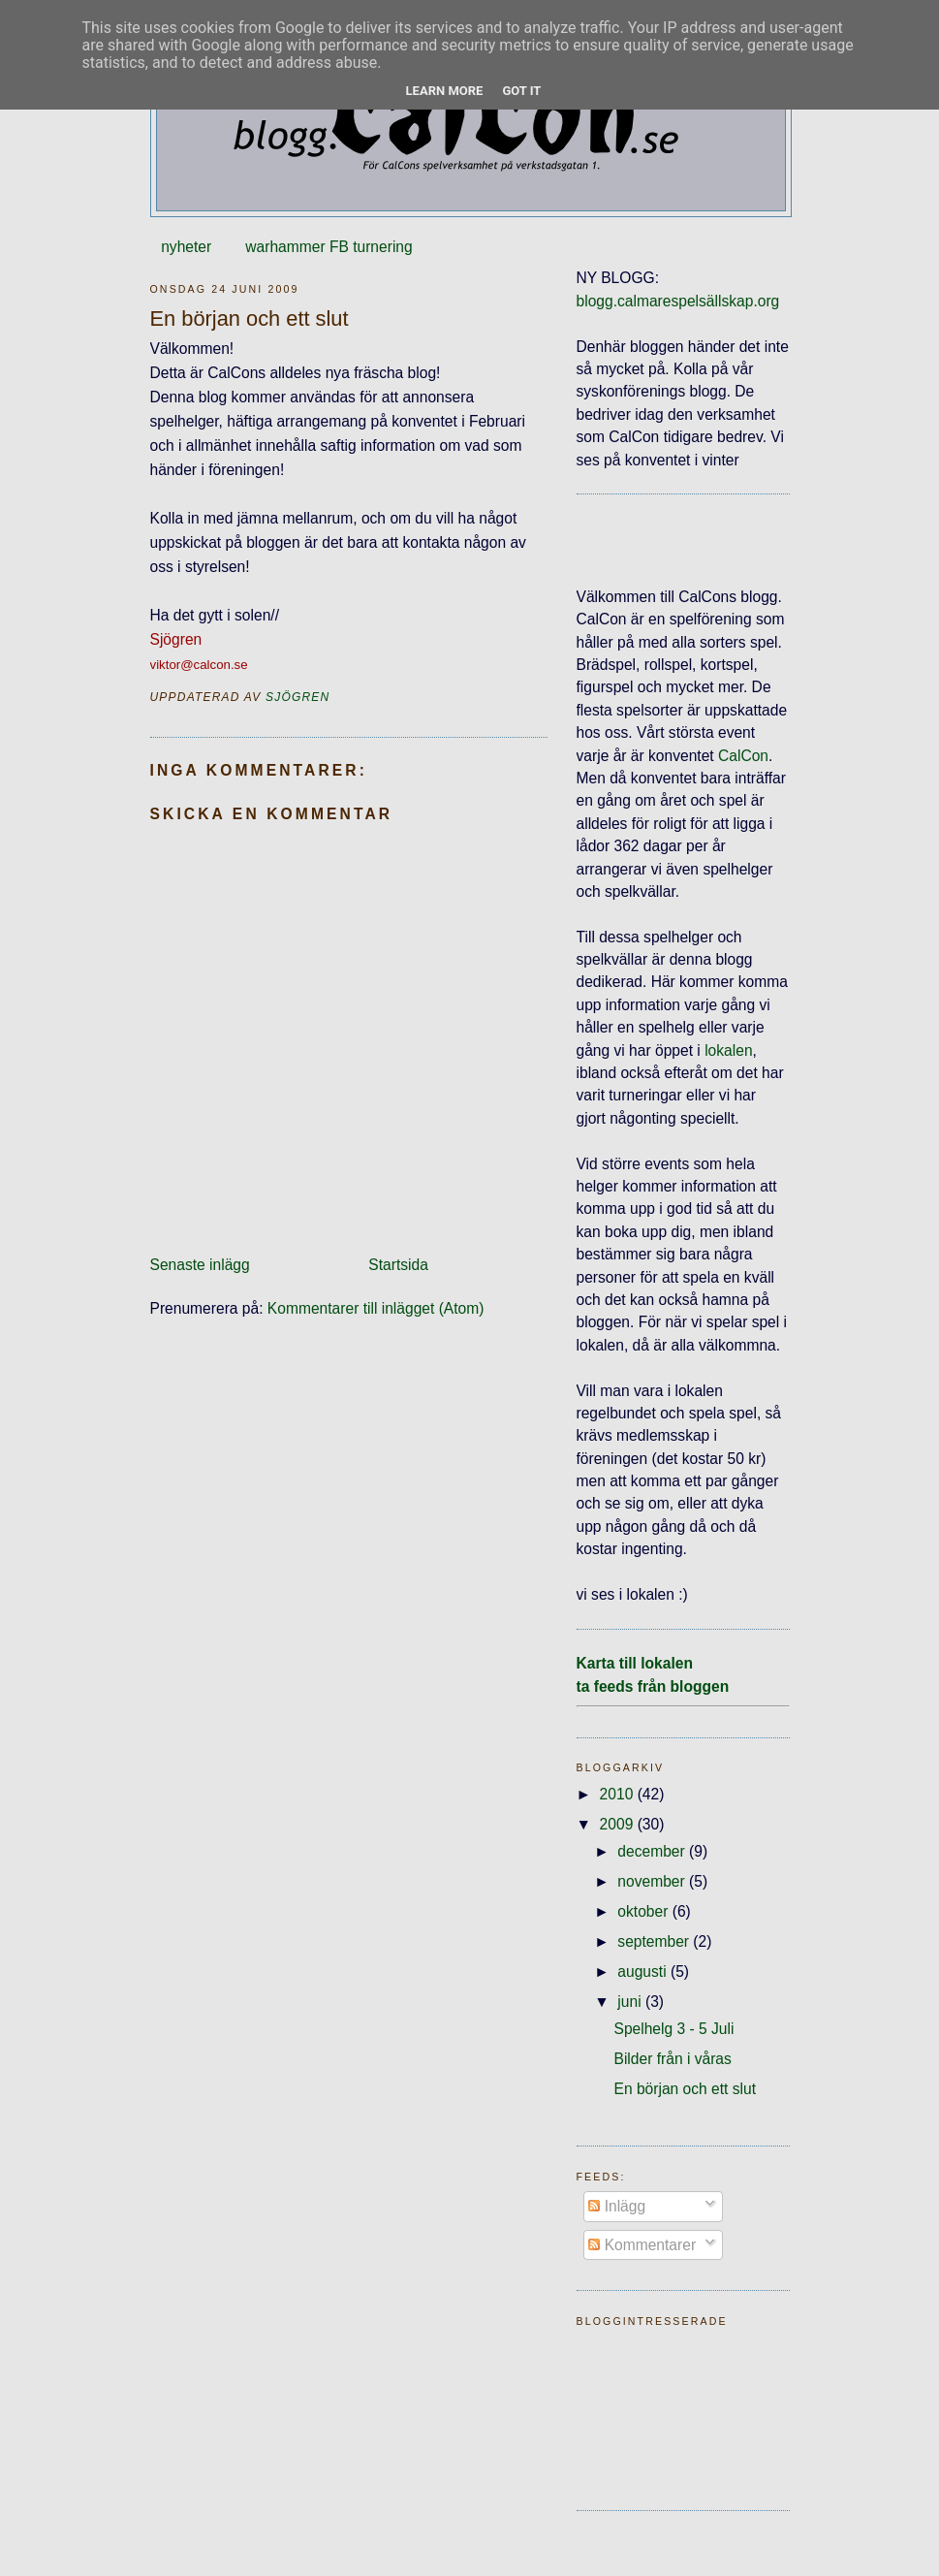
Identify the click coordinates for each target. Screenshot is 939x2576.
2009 (619, 1824)
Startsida (398, 1264)
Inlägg (616, 2206)
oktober (644, 1911)
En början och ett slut (684, 2089)
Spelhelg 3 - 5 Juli (673, 2028)
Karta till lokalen (635, 1663)
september (655, 1941)
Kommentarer (642, 2245)
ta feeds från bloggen (653, 1686)
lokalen (728, 1050)
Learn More (445, 90)
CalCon (743, 755)
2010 (619, 1794)
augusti (644, 1971)
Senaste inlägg (200, 1264)
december (653, 1851)
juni (631, 2001)
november (653, 1881)
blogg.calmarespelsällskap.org (678, 301)
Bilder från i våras (672, 2059)
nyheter (186, 247)
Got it (521, 90)
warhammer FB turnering (328, 247)
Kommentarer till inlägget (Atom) (376, 1308)
